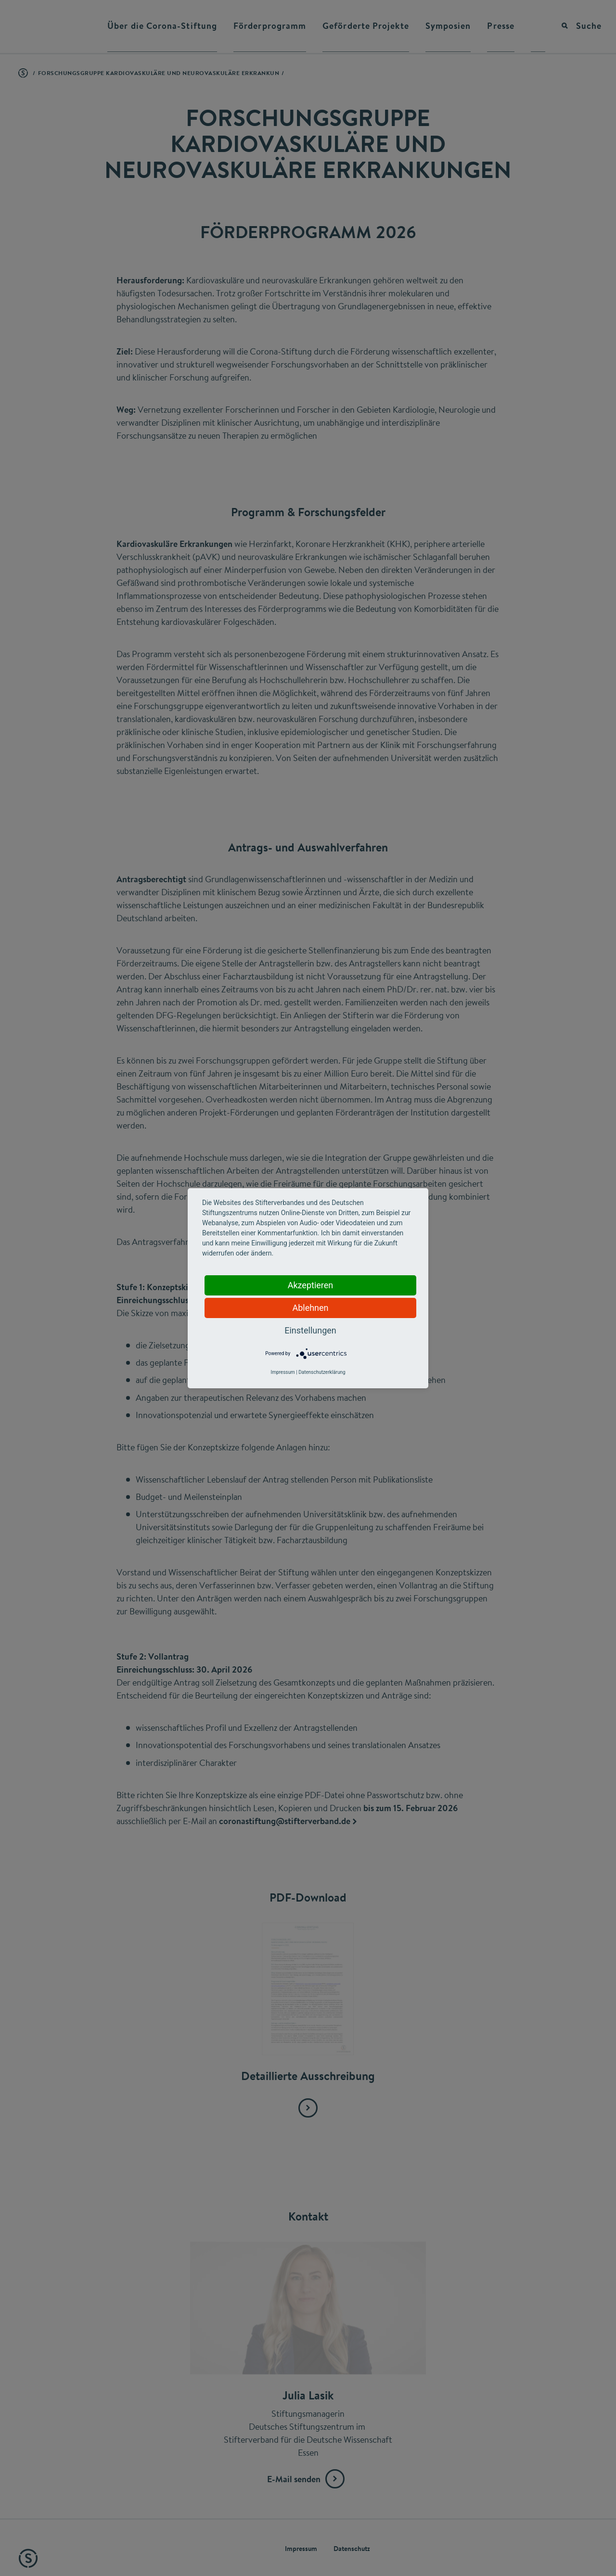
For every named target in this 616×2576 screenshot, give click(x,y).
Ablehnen (310, 1308)
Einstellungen (310, 1330)
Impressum (282, 1372)
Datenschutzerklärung (321, 1372)
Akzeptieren (311, 1285)
